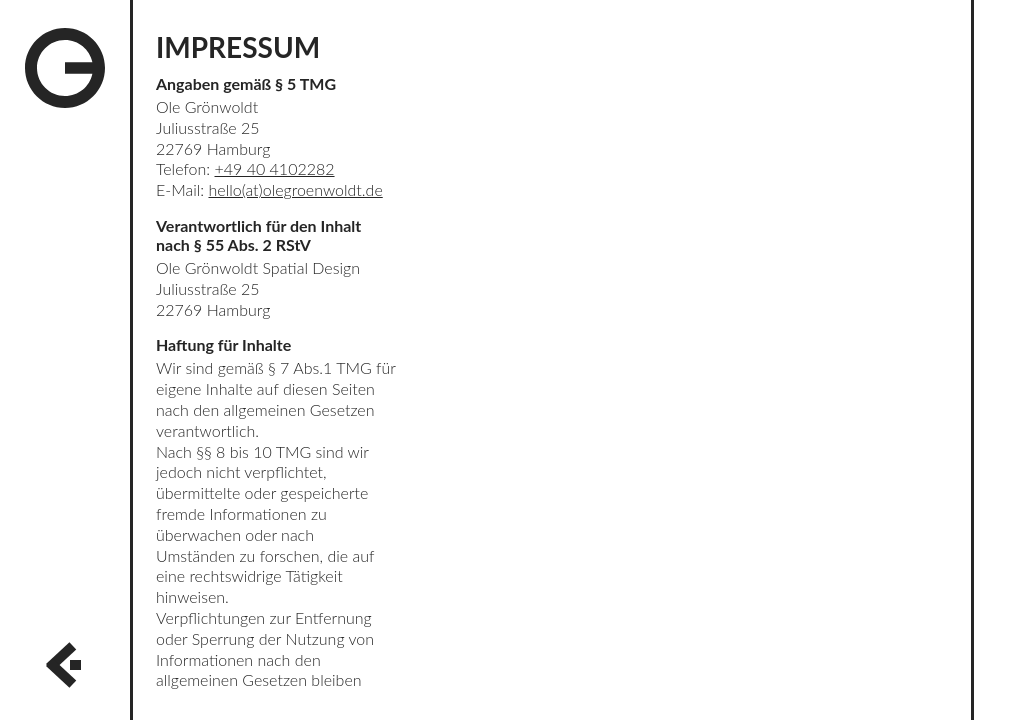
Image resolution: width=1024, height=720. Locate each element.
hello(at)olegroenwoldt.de (295, 189)
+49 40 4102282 (275, 168)
